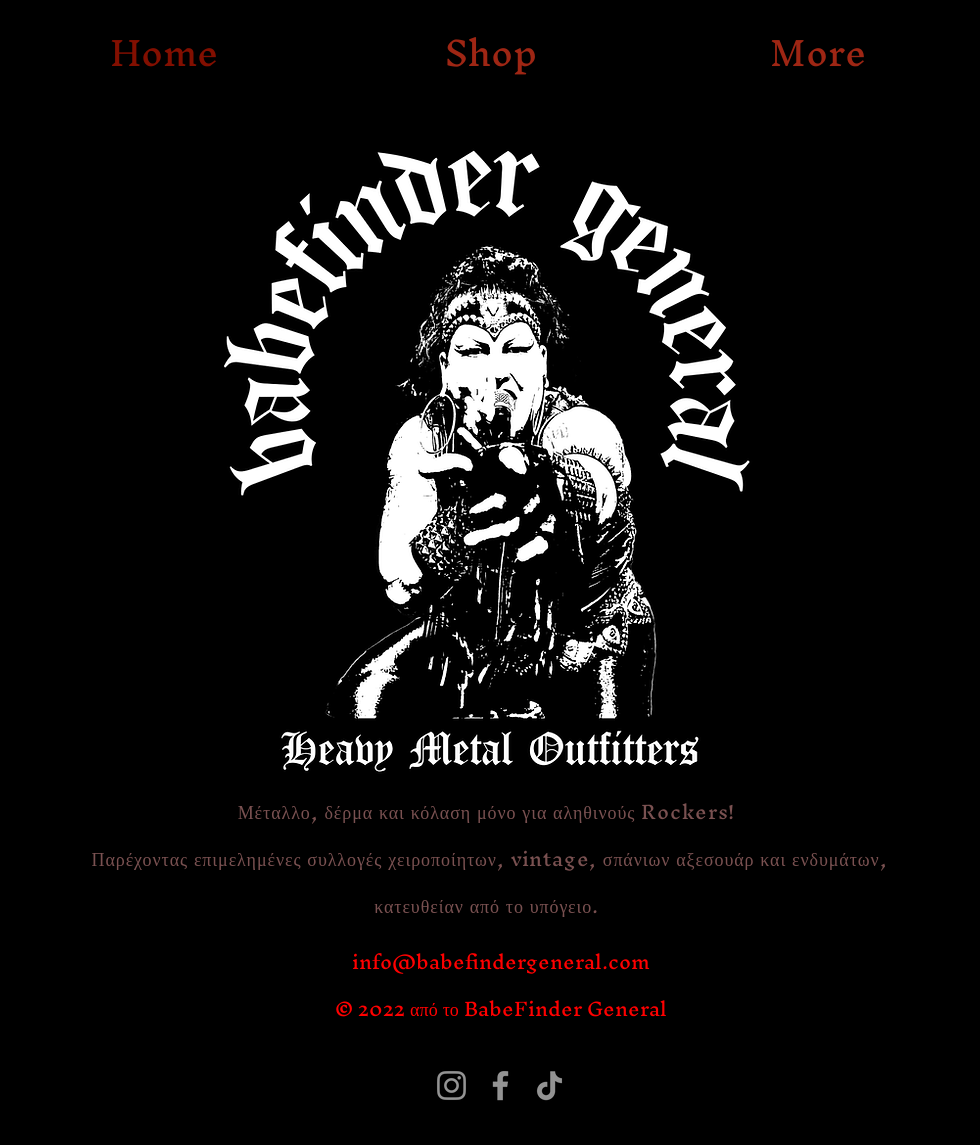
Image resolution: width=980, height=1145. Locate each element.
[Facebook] (500, 1085)
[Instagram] (451, 1085)
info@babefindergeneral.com (501, 961)
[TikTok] (549, 1085)
